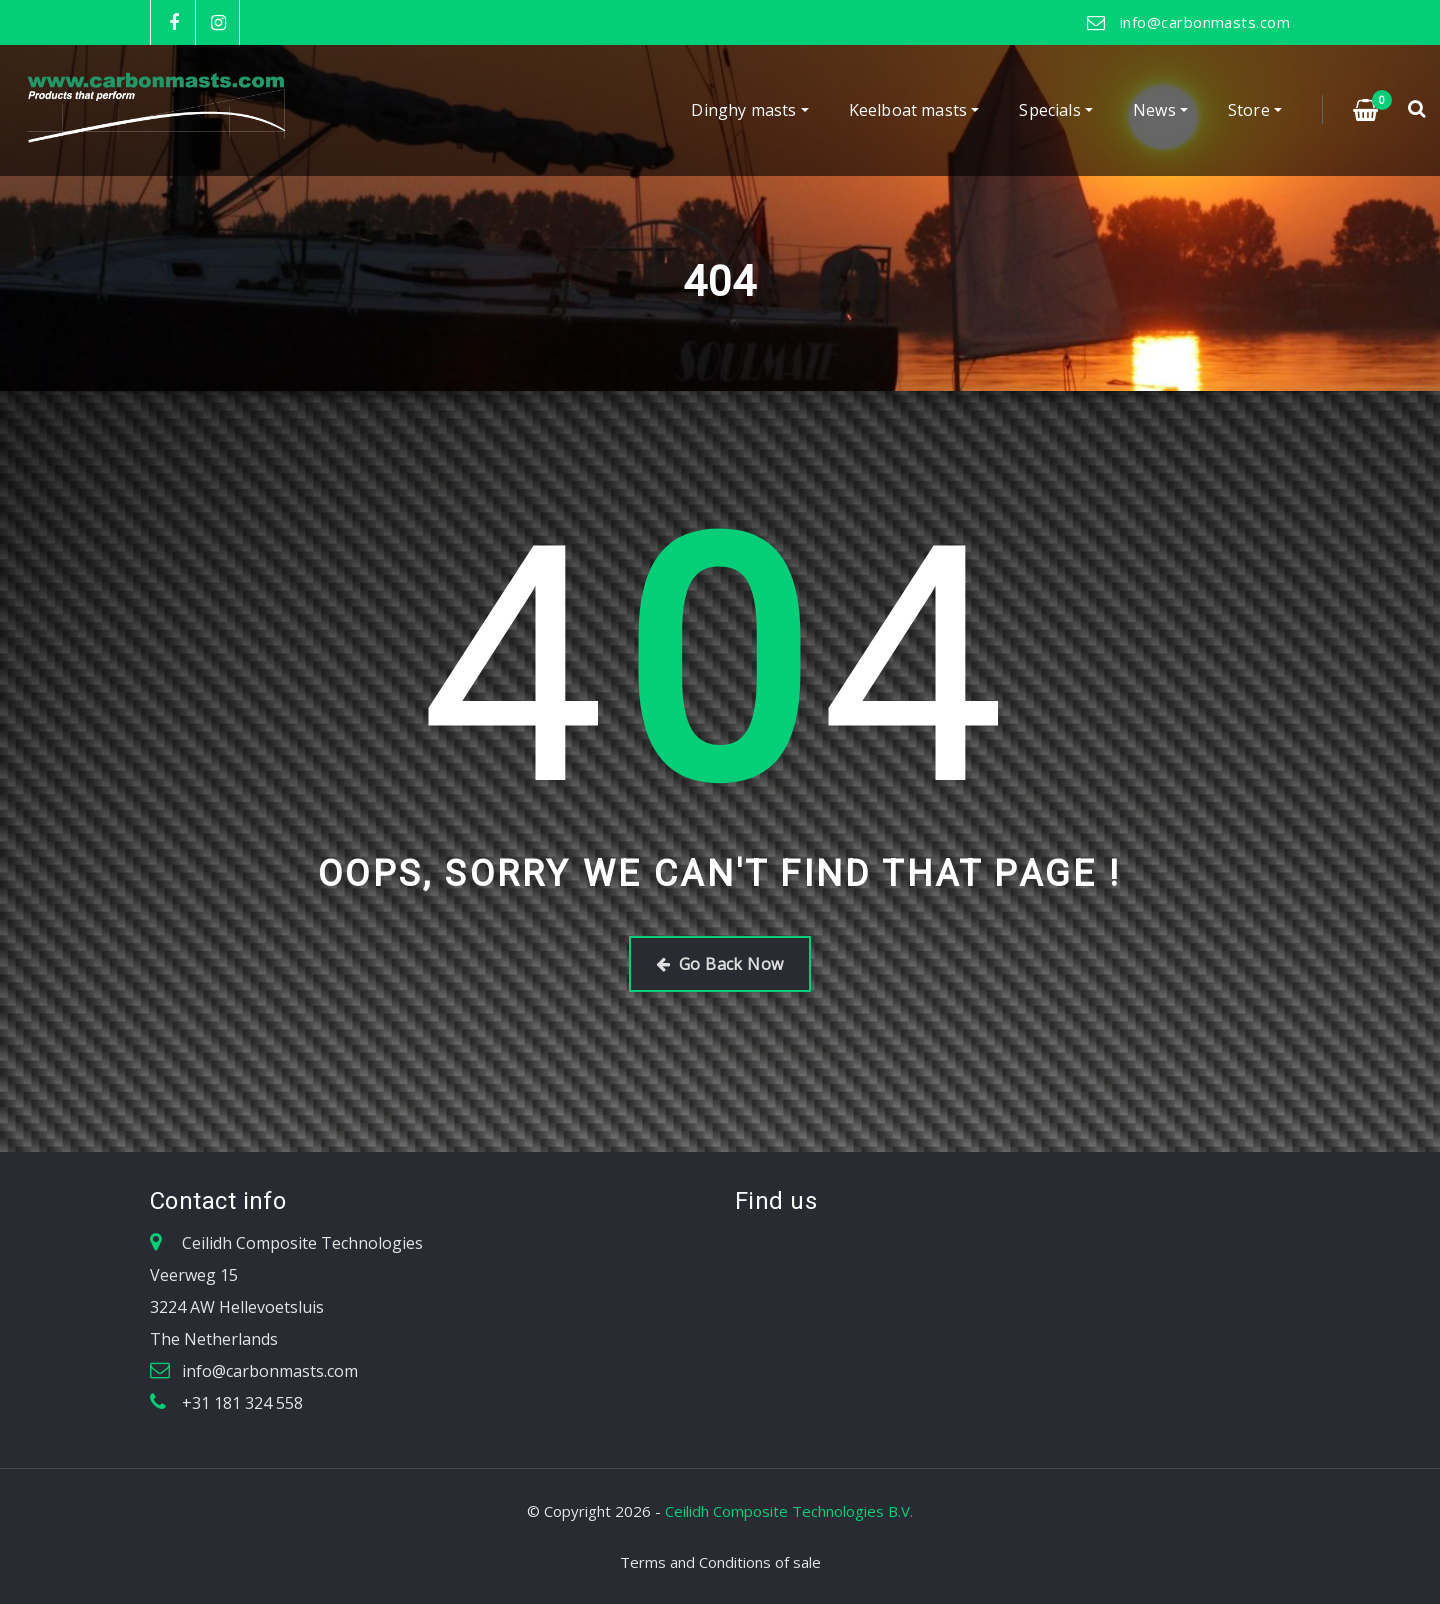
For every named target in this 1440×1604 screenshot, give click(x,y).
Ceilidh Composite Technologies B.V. (789, 1511)
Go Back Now (719, 964)
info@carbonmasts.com (1205, 22)
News (1160, 111)
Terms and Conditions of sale (720, 1562)
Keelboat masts (914, 111)
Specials (1056, 111)
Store (1255, 111)
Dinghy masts (749, 111)
